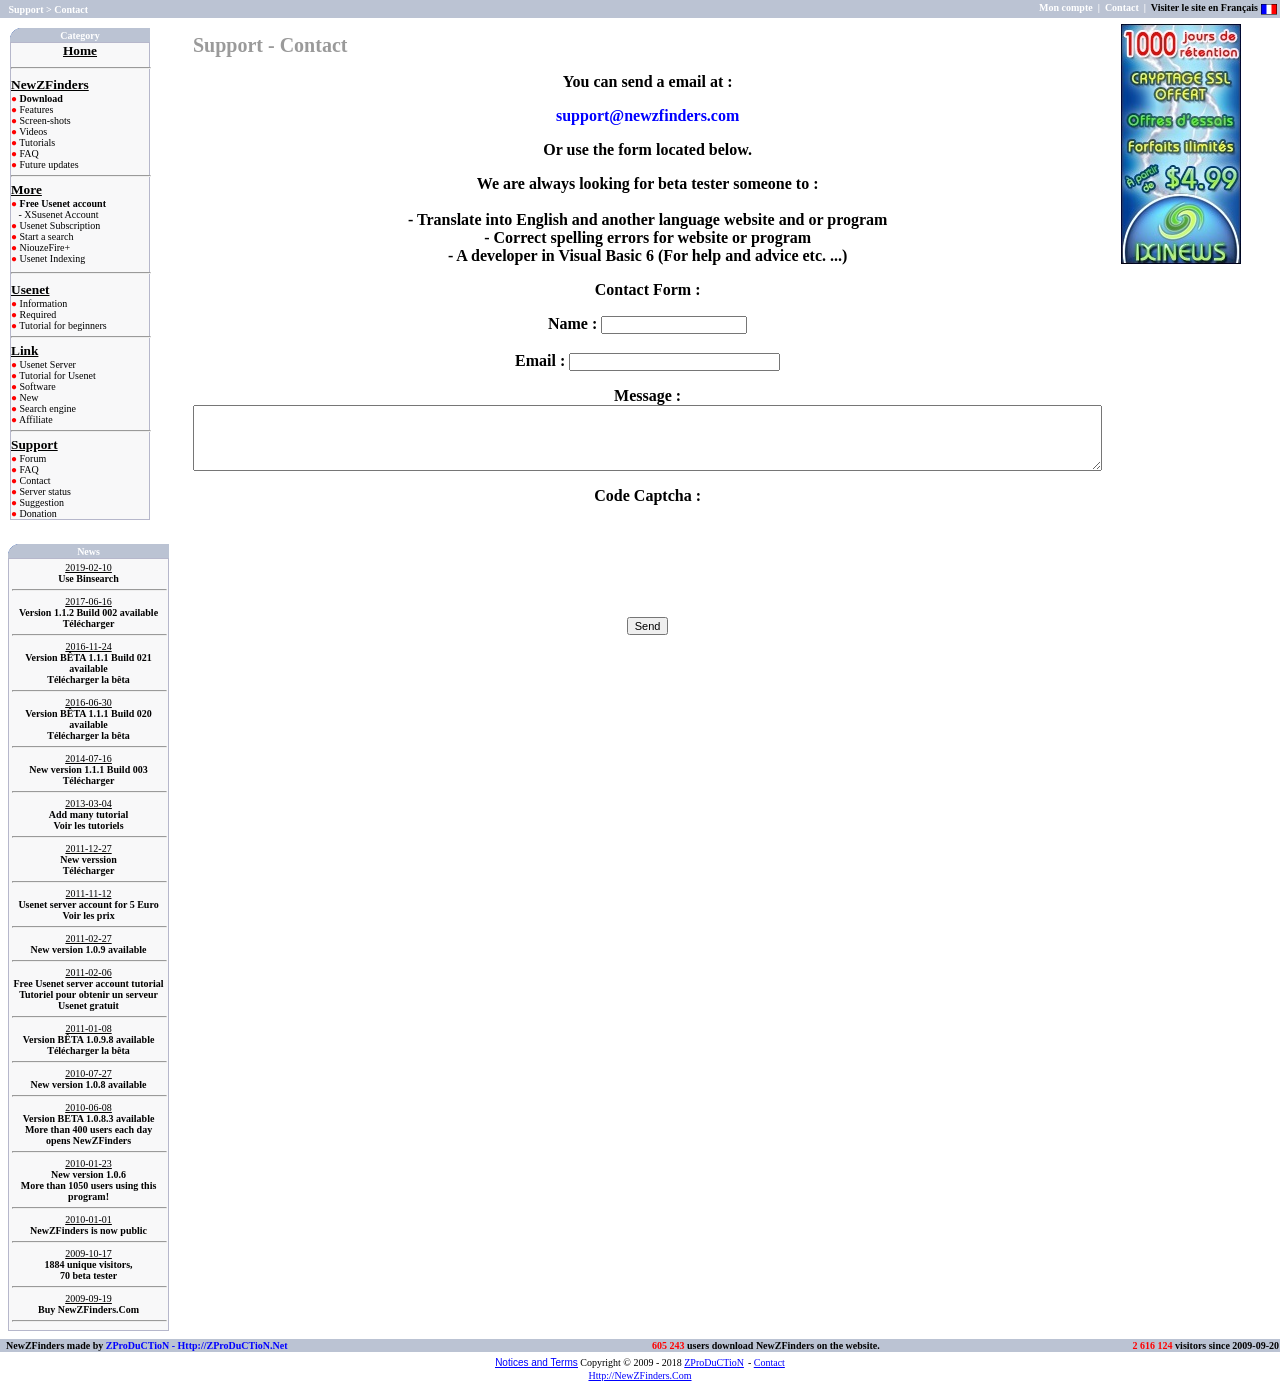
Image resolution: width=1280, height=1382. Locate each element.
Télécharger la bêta (88, 679)
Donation (37, 513)
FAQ (28, 153)
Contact (34, 480)
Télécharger (89, 623)
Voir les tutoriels (89, 825)
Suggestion (40, 502)
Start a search (45, 236)
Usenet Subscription (58, 225)
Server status (44, 491)
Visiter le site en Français (1204, 7)
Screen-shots (44, 120)
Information (42, 303)
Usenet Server (46, 364)
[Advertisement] (1183, 344)
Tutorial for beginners (62, 325)
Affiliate (35, 419)
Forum (31, 458)
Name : (647, 323)
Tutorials (36, 142)
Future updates (48, 164)
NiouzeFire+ (43, 247)
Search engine (46, 408)
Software (36, 386)
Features (35, 109)
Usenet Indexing (51, 258)
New (27, 397)
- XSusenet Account (59, 214)
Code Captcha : (647, 495)
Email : (647, 360)
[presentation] (648, 560)
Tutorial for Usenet (56, 375)
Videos (32, 131)
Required (36, 314)
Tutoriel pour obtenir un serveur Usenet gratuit (88, 1000)
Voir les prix (88, 915)
